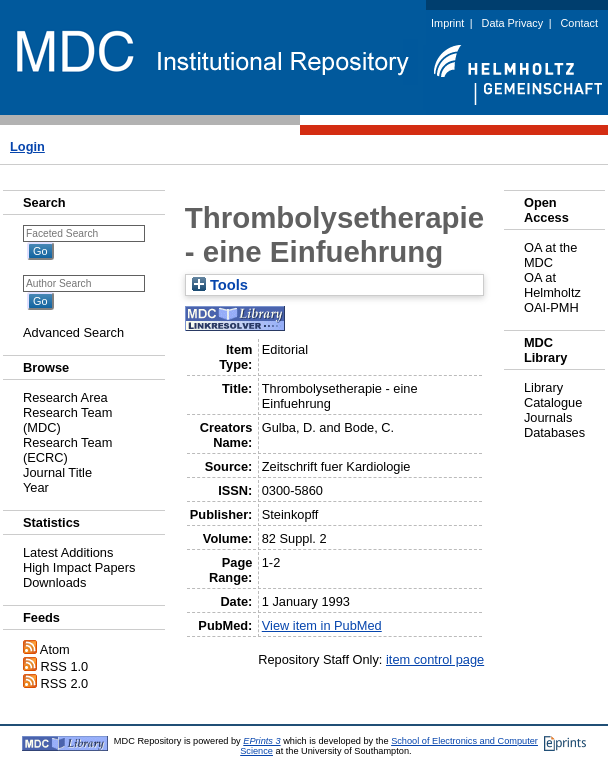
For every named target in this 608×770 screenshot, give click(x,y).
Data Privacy (513, 23)
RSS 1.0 (65, 666)
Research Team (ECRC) (67, 450)
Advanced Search (73, 332)
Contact (579, 23)
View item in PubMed (322, 625)
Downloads (54, 582)
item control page (435, 659)
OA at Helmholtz (552, 285)
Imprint (447, 23)
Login (27, 146)
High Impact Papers (79, 567)
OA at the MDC (550, 255)
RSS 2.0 (65, 683)
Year (36, 487)
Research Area (65, 397)
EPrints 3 (261, 741)
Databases (554, 432)
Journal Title (57, 472)
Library (543, 387)
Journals (548, 417)
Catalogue (553, 402)
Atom (55, 649)
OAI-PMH (551, 307)
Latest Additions (68, 552)
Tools (220, 285)
